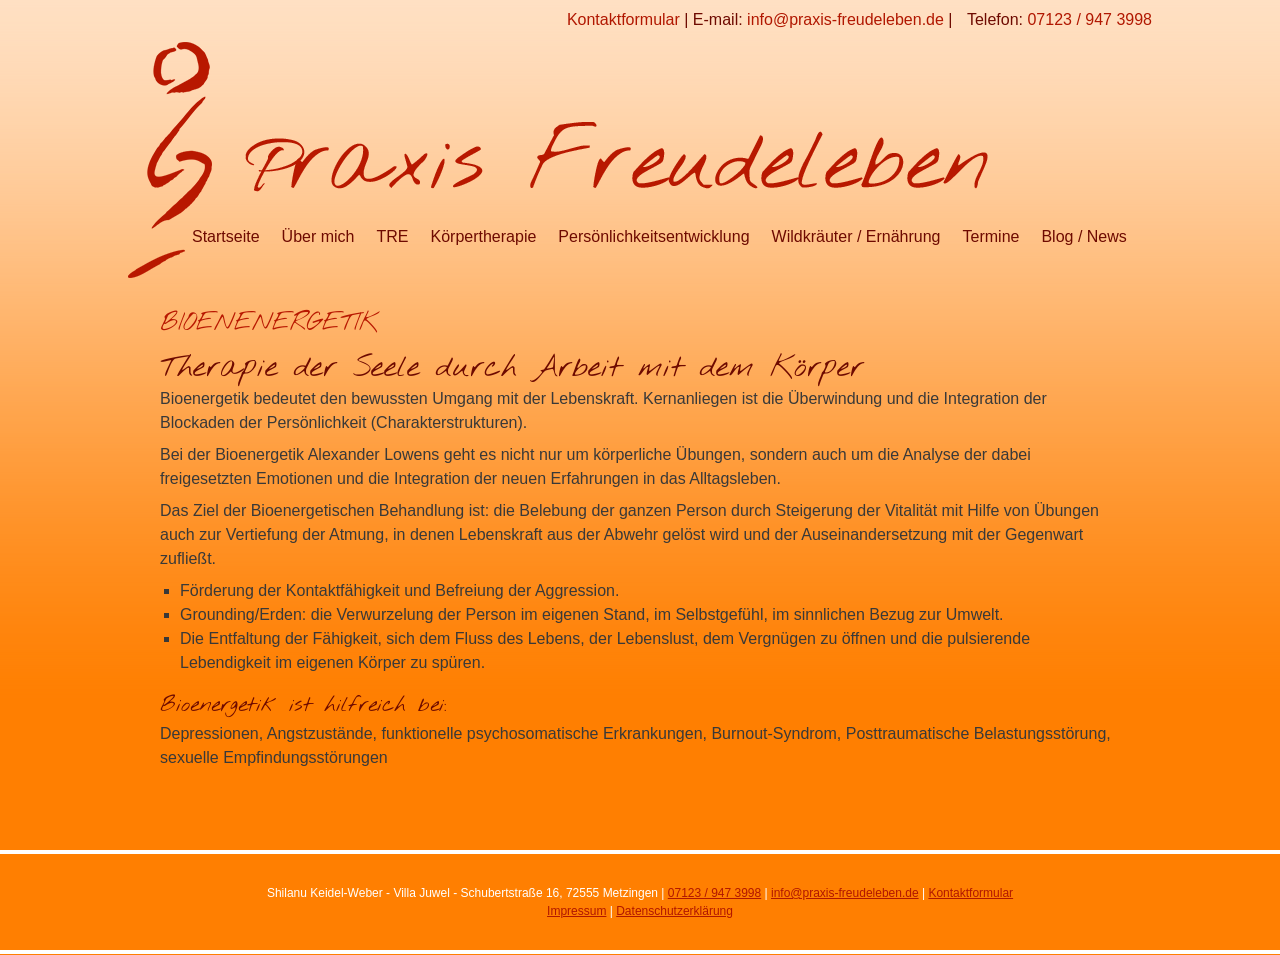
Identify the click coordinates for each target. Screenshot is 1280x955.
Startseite (226, 236)
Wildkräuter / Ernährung (856, 236)
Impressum (576, 911)
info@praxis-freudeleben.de (845, 19)
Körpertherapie (484, 236)
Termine (991, 236)
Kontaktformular (623, 19)
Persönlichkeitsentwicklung (653, 236)
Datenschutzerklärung (674, 911)
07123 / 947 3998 (1089, 19)
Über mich (318, 236)
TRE (393, 236)
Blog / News (1083, 236)
